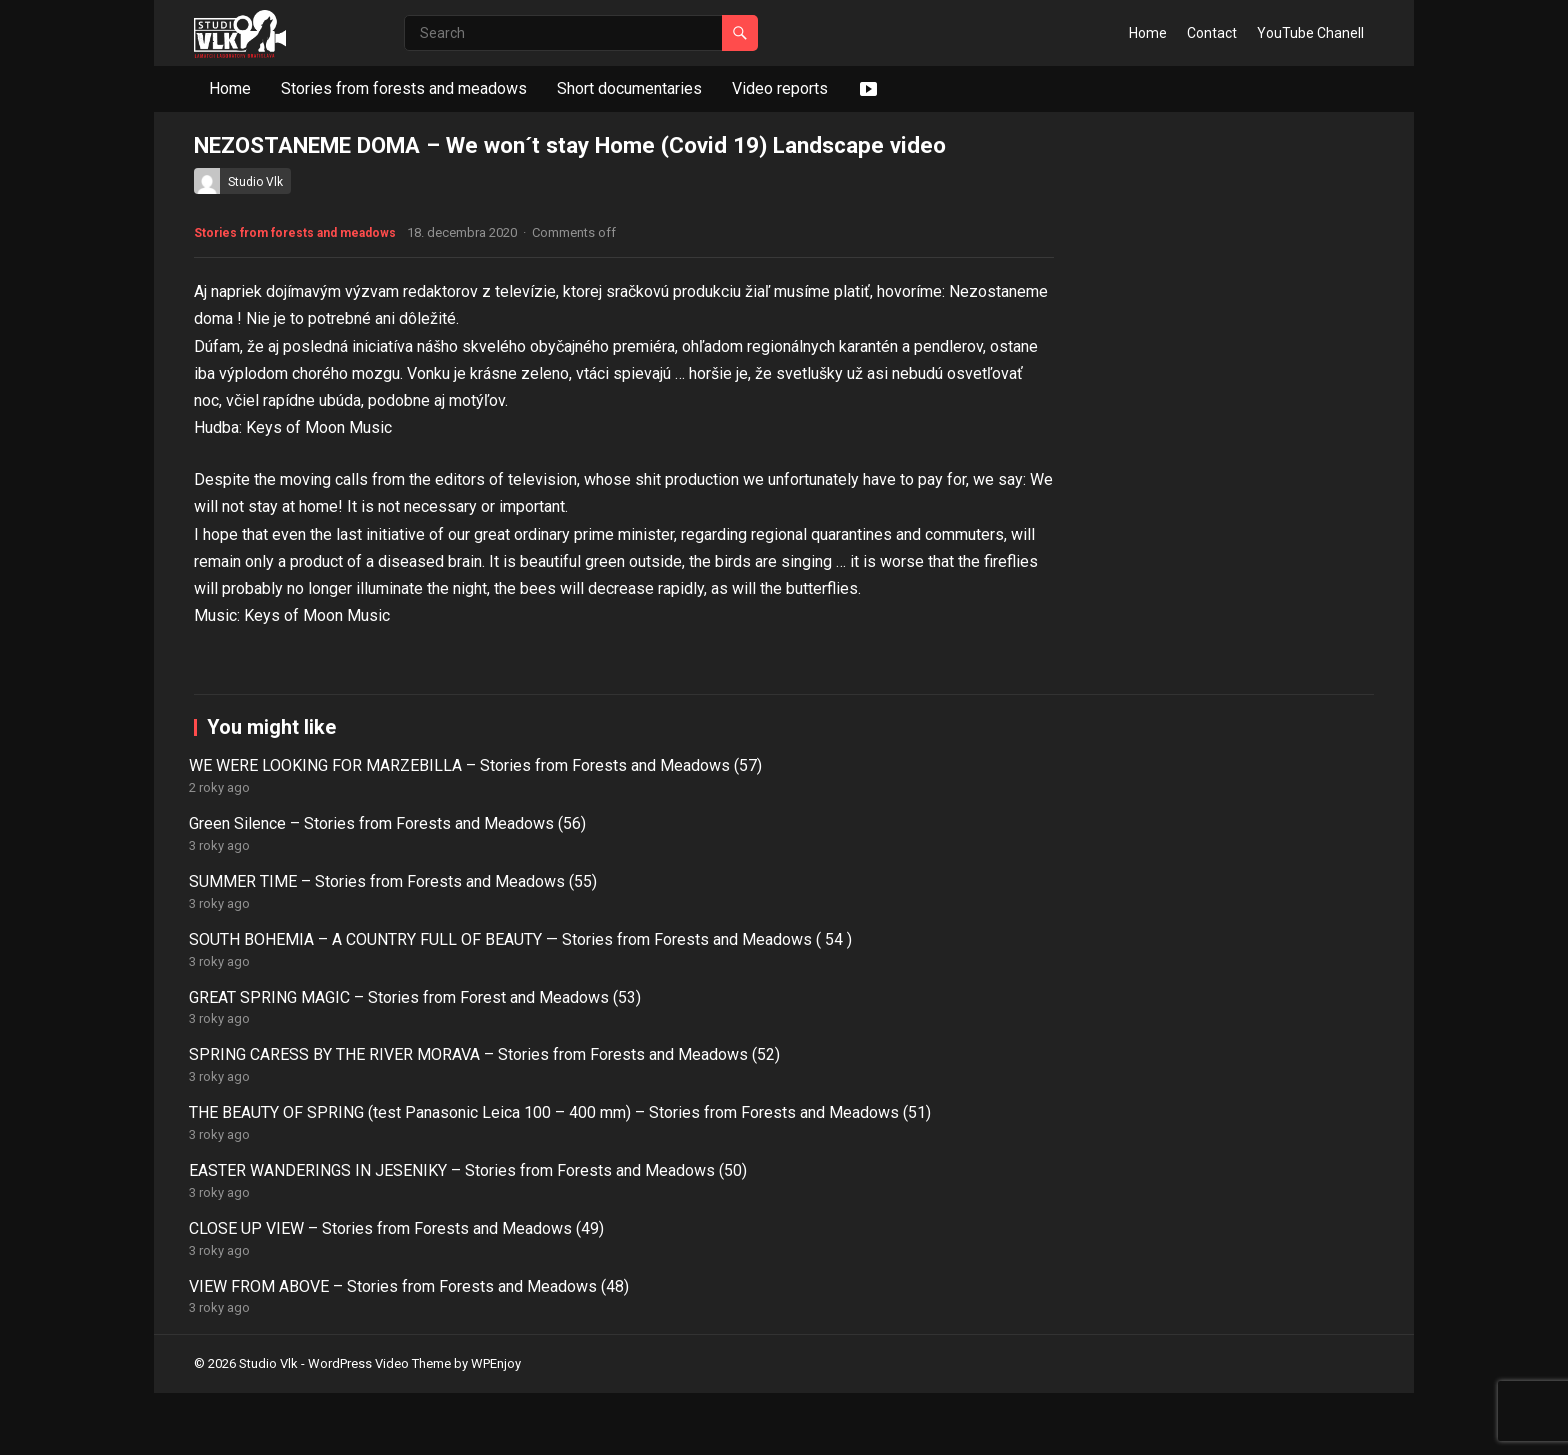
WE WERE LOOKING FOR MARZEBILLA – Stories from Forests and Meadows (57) (295, 1270)
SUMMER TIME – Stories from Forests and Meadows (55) (777, 1260)
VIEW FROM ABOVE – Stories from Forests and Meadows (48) (1259, 1339)
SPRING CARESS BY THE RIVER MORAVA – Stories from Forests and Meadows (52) (308, 1349)
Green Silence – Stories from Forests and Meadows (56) (533, 1260)
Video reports (780, 88)
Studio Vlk (255, 182)
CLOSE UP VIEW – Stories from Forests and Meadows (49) (1018, 1339)
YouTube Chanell (1310, 33)
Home (1148, 33)
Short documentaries (629, 88)
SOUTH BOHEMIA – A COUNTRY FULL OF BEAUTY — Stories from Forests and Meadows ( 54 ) (1021, 1280)
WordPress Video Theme (379, 1426)
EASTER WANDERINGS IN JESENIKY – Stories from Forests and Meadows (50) (765, 1349)
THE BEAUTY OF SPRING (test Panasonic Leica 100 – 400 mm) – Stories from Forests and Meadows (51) (545, 1359)
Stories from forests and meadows (404, 88)
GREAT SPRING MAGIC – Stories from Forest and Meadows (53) (1233, 1270)
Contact (1212, 33)
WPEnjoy (496, 1426)
